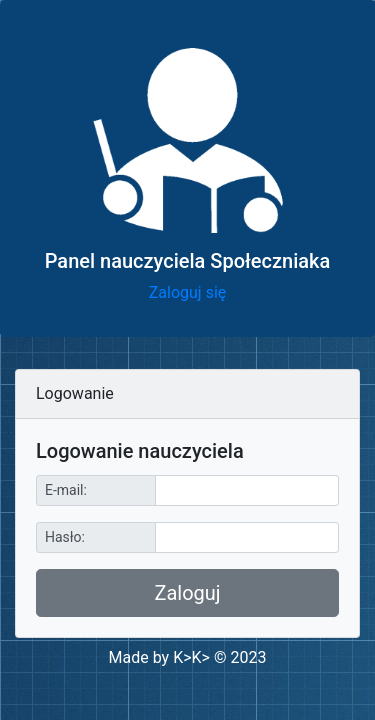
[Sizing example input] (247, 490)
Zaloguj (187, 593)
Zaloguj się (188, 292)
